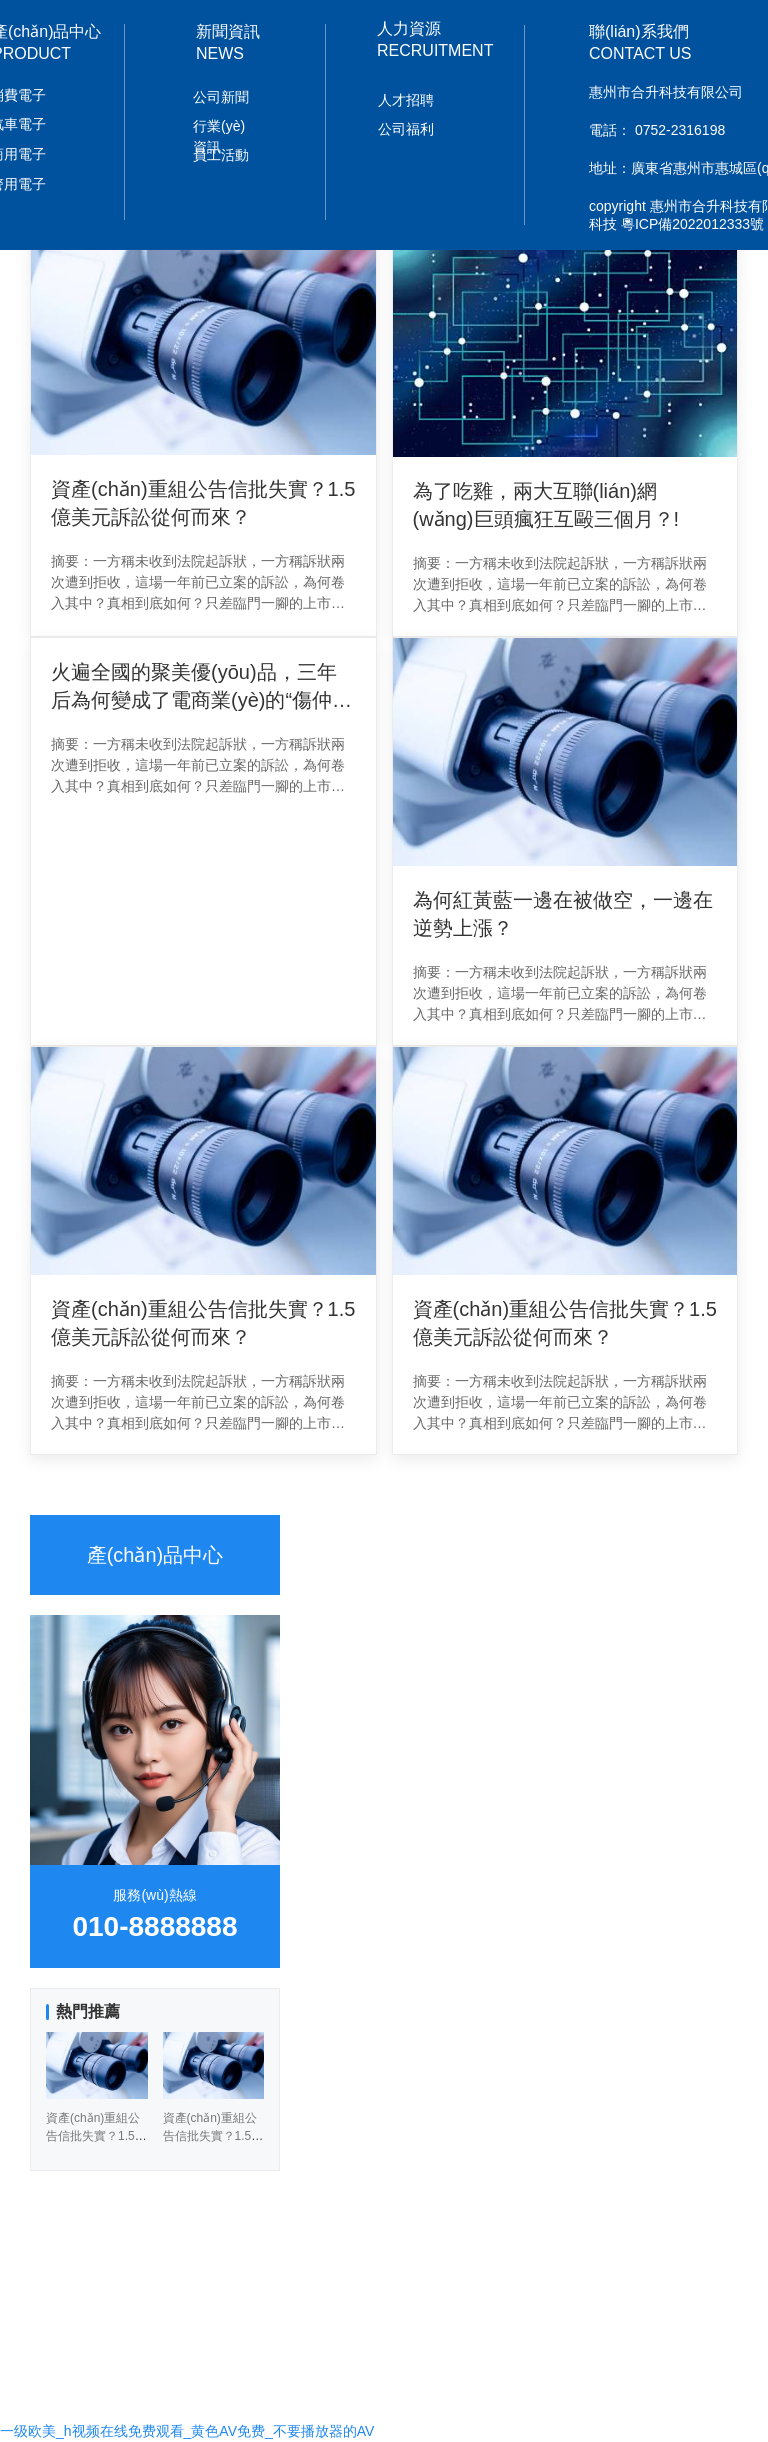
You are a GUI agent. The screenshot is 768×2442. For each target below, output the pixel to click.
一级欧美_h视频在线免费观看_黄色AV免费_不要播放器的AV (187, 2431)
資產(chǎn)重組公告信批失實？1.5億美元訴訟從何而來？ (565, 1323)
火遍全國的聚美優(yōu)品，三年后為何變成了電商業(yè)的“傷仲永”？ (194, 687)
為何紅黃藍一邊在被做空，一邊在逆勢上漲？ (563, 914)
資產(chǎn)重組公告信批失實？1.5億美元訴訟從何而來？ (203, 1323)
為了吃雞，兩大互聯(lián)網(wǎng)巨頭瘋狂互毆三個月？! (546, 505)
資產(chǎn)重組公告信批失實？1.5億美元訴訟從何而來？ (203, 503)
